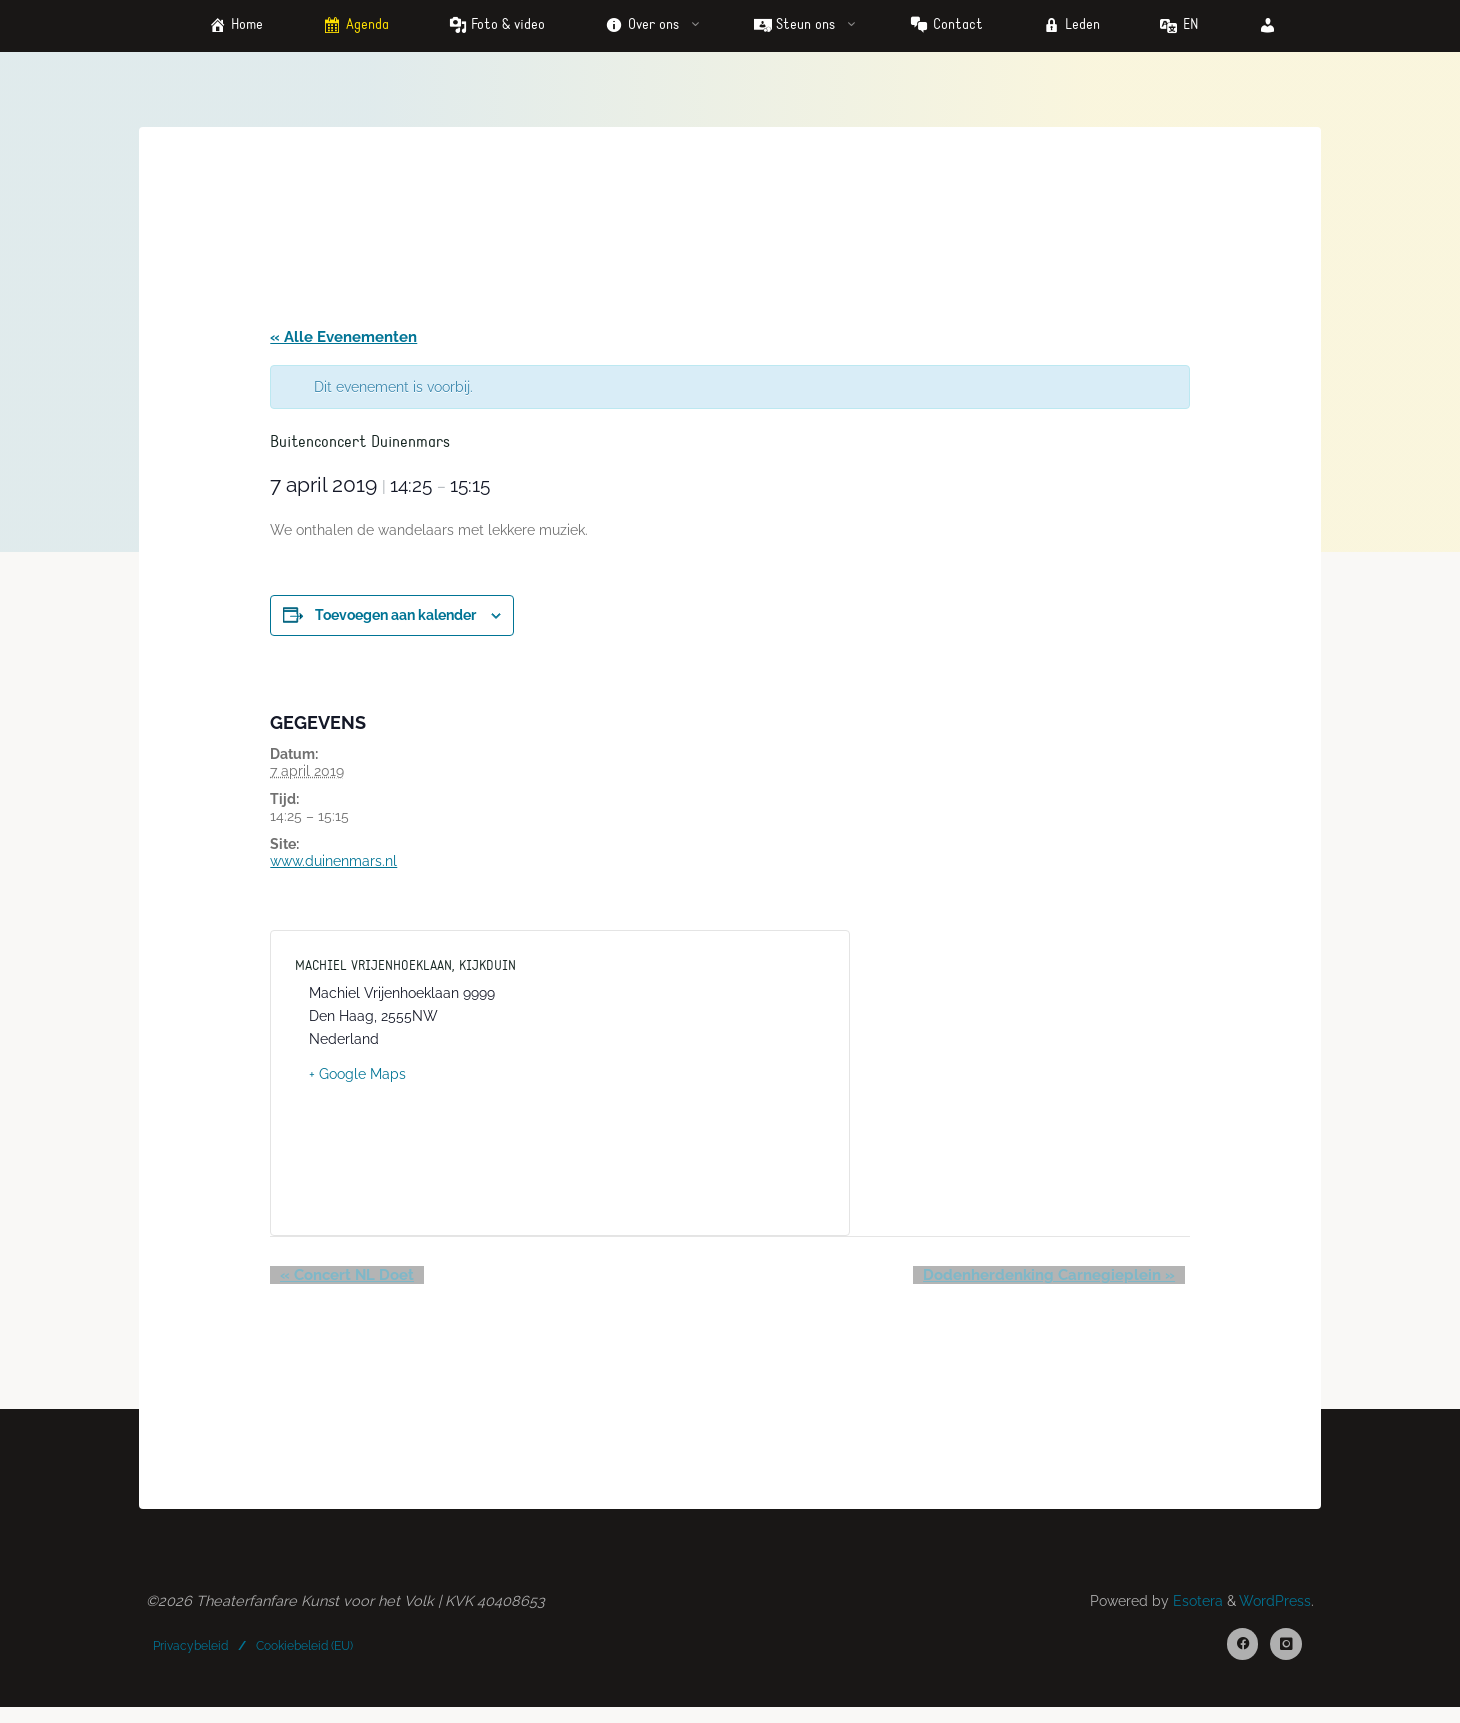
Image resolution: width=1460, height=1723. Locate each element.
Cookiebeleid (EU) (306, 1657)
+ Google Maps (360, 1081)
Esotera (1190, 1613)
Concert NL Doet (340, 1283)
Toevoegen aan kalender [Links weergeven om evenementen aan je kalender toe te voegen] (398, 622)
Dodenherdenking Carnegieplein (1056, 1283)
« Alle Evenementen (346, 340)
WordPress (1272, 1613)
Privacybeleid (192, 1657)
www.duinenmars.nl (336, 868)
